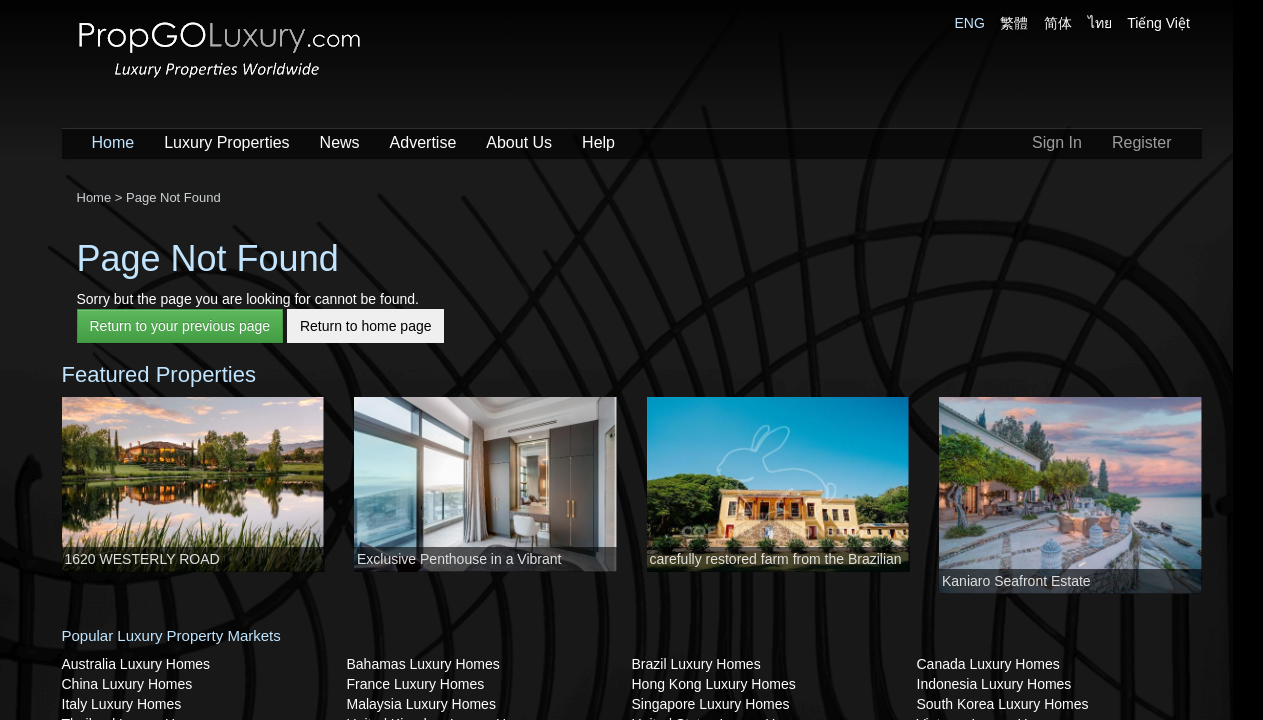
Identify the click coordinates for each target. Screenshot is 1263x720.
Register (1142, 142)
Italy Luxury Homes (122, 704)
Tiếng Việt (1158, 23)
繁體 (1014, 23)
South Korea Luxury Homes (1003, 704)
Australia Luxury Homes (136, 664)
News (340, 142)
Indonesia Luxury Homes (994, 684)
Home (113, 142)
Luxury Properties (226, 142)
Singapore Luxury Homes (711, 704)
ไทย (1100, 23)
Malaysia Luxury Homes (421, 704)
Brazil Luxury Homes (696, 664)
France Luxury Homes (416, 684)
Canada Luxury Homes (988, 664)
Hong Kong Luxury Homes (714, 684)
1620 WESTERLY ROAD (142, 559)
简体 (1058, 23)
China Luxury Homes (127, 684)
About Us (519, 142)
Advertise (423, 142)
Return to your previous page (180, 326)
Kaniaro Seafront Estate (1016, 581)
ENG (970, 23)
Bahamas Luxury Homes (423, 664)
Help (598, 142)
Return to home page (366, 326)
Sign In (1057, 142)
